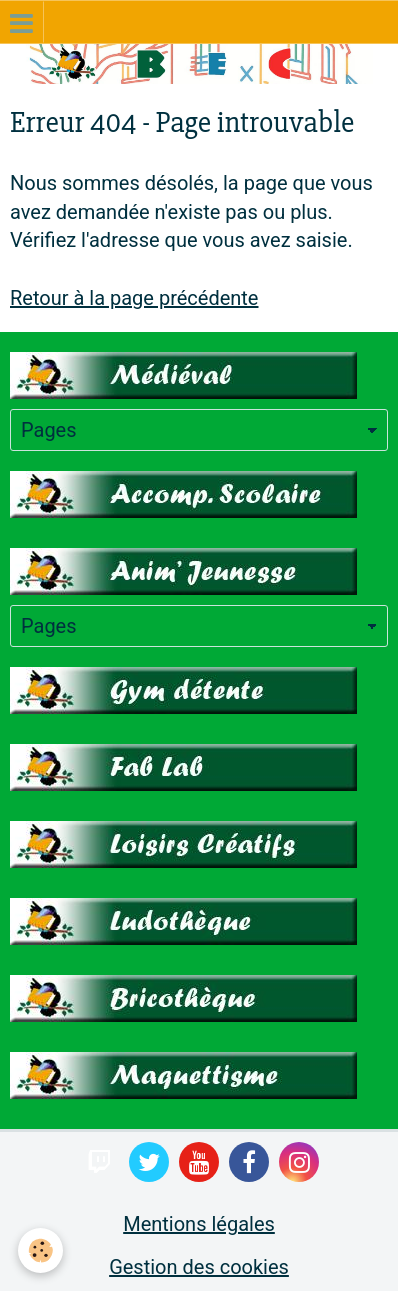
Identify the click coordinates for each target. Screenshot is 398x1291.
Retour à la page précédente (134, 298)
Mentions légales (199, 1224)
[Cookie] (40, 1250)
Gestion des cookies (199, 1267)
